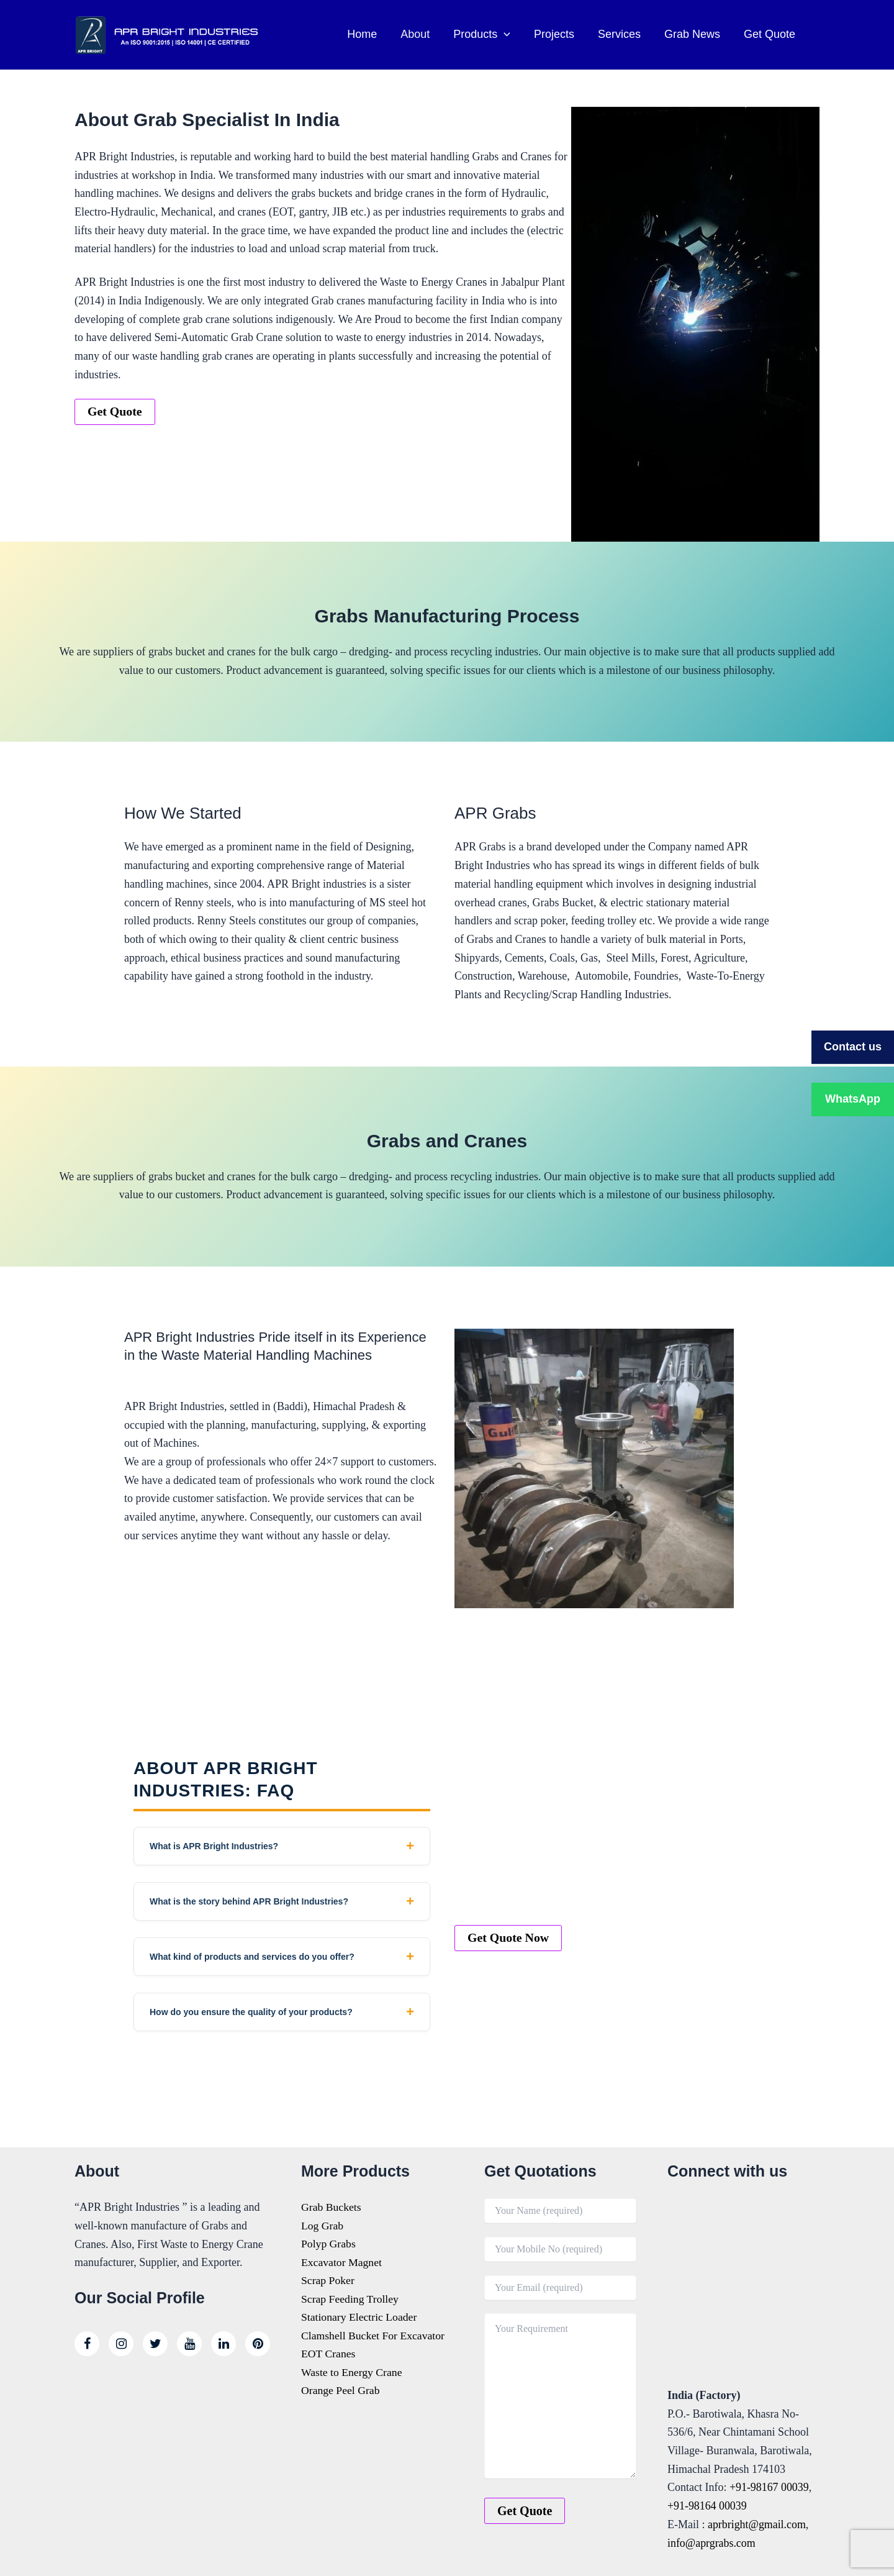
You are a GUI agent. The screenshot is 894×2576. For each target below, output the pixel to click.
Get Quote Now (508, 1938)
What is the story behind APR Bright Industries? (249, 1901)
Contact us (853, 1046)
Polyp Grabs (329, 2244)
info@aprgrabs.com (711, 2543)
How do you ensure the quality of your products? (251, 2012)
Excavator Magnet (342, 2262)
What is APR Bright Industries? (214, 1846)
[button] (509, 34)
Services (622, 34)
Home (370, 34)
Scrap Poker (328, 2281)
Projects (558, 34)
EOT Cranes (328, 2355)
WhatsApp (852, 1099)
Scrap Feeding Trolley (350, 2299)
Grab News (694, 34)
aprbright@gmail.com (757, 2524)
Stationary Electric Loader (360, 2317)
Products (487, 34)
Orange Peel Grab (341, 2391)
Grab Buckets (331, 2207)
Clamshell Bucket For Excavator (374, 2336)
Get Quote (770, 34)
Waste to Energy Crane (352, 2373)
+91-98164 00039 (707, 2506)
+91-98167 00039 (769, 2487)
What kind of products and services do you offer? (252, 1957)
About (421, 34)
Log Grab (322, 2225)
